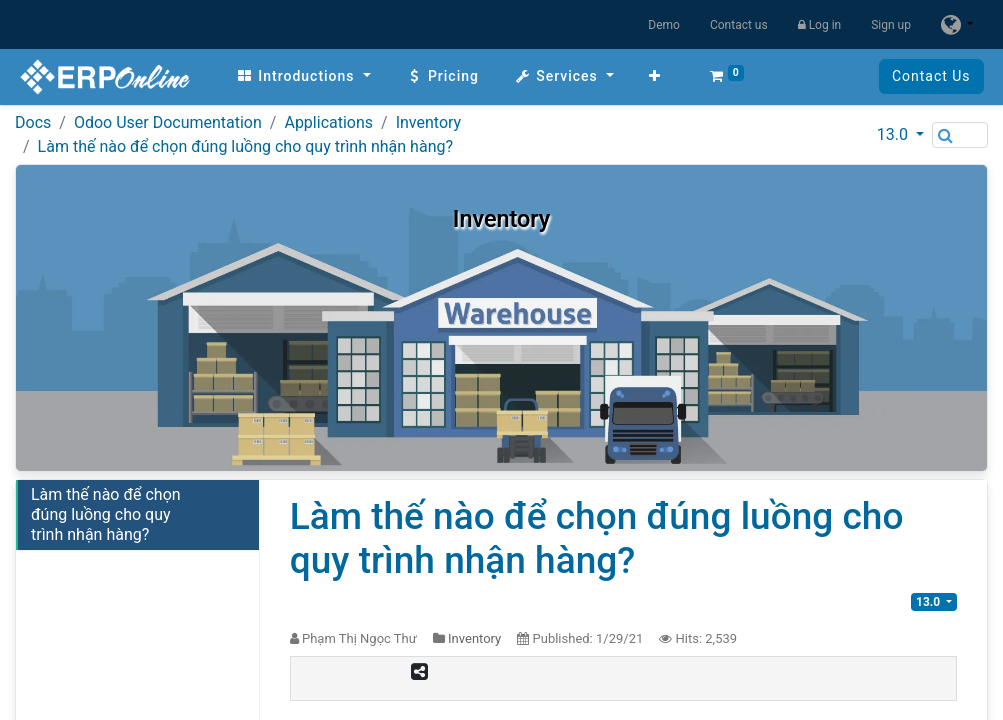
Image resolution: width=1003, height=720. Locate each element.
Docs (33, 122)
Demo (664, 25)
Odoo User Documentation (168, 122)
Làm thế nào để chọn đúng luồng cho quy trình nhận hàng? (245, 146)
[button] (650, 76)
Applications (328, 122)
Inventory (429, 122)
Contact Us (935, 76)
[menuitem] (298, 76)
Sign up (891, 25)
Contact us (739, 25)
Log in (820, 25)
